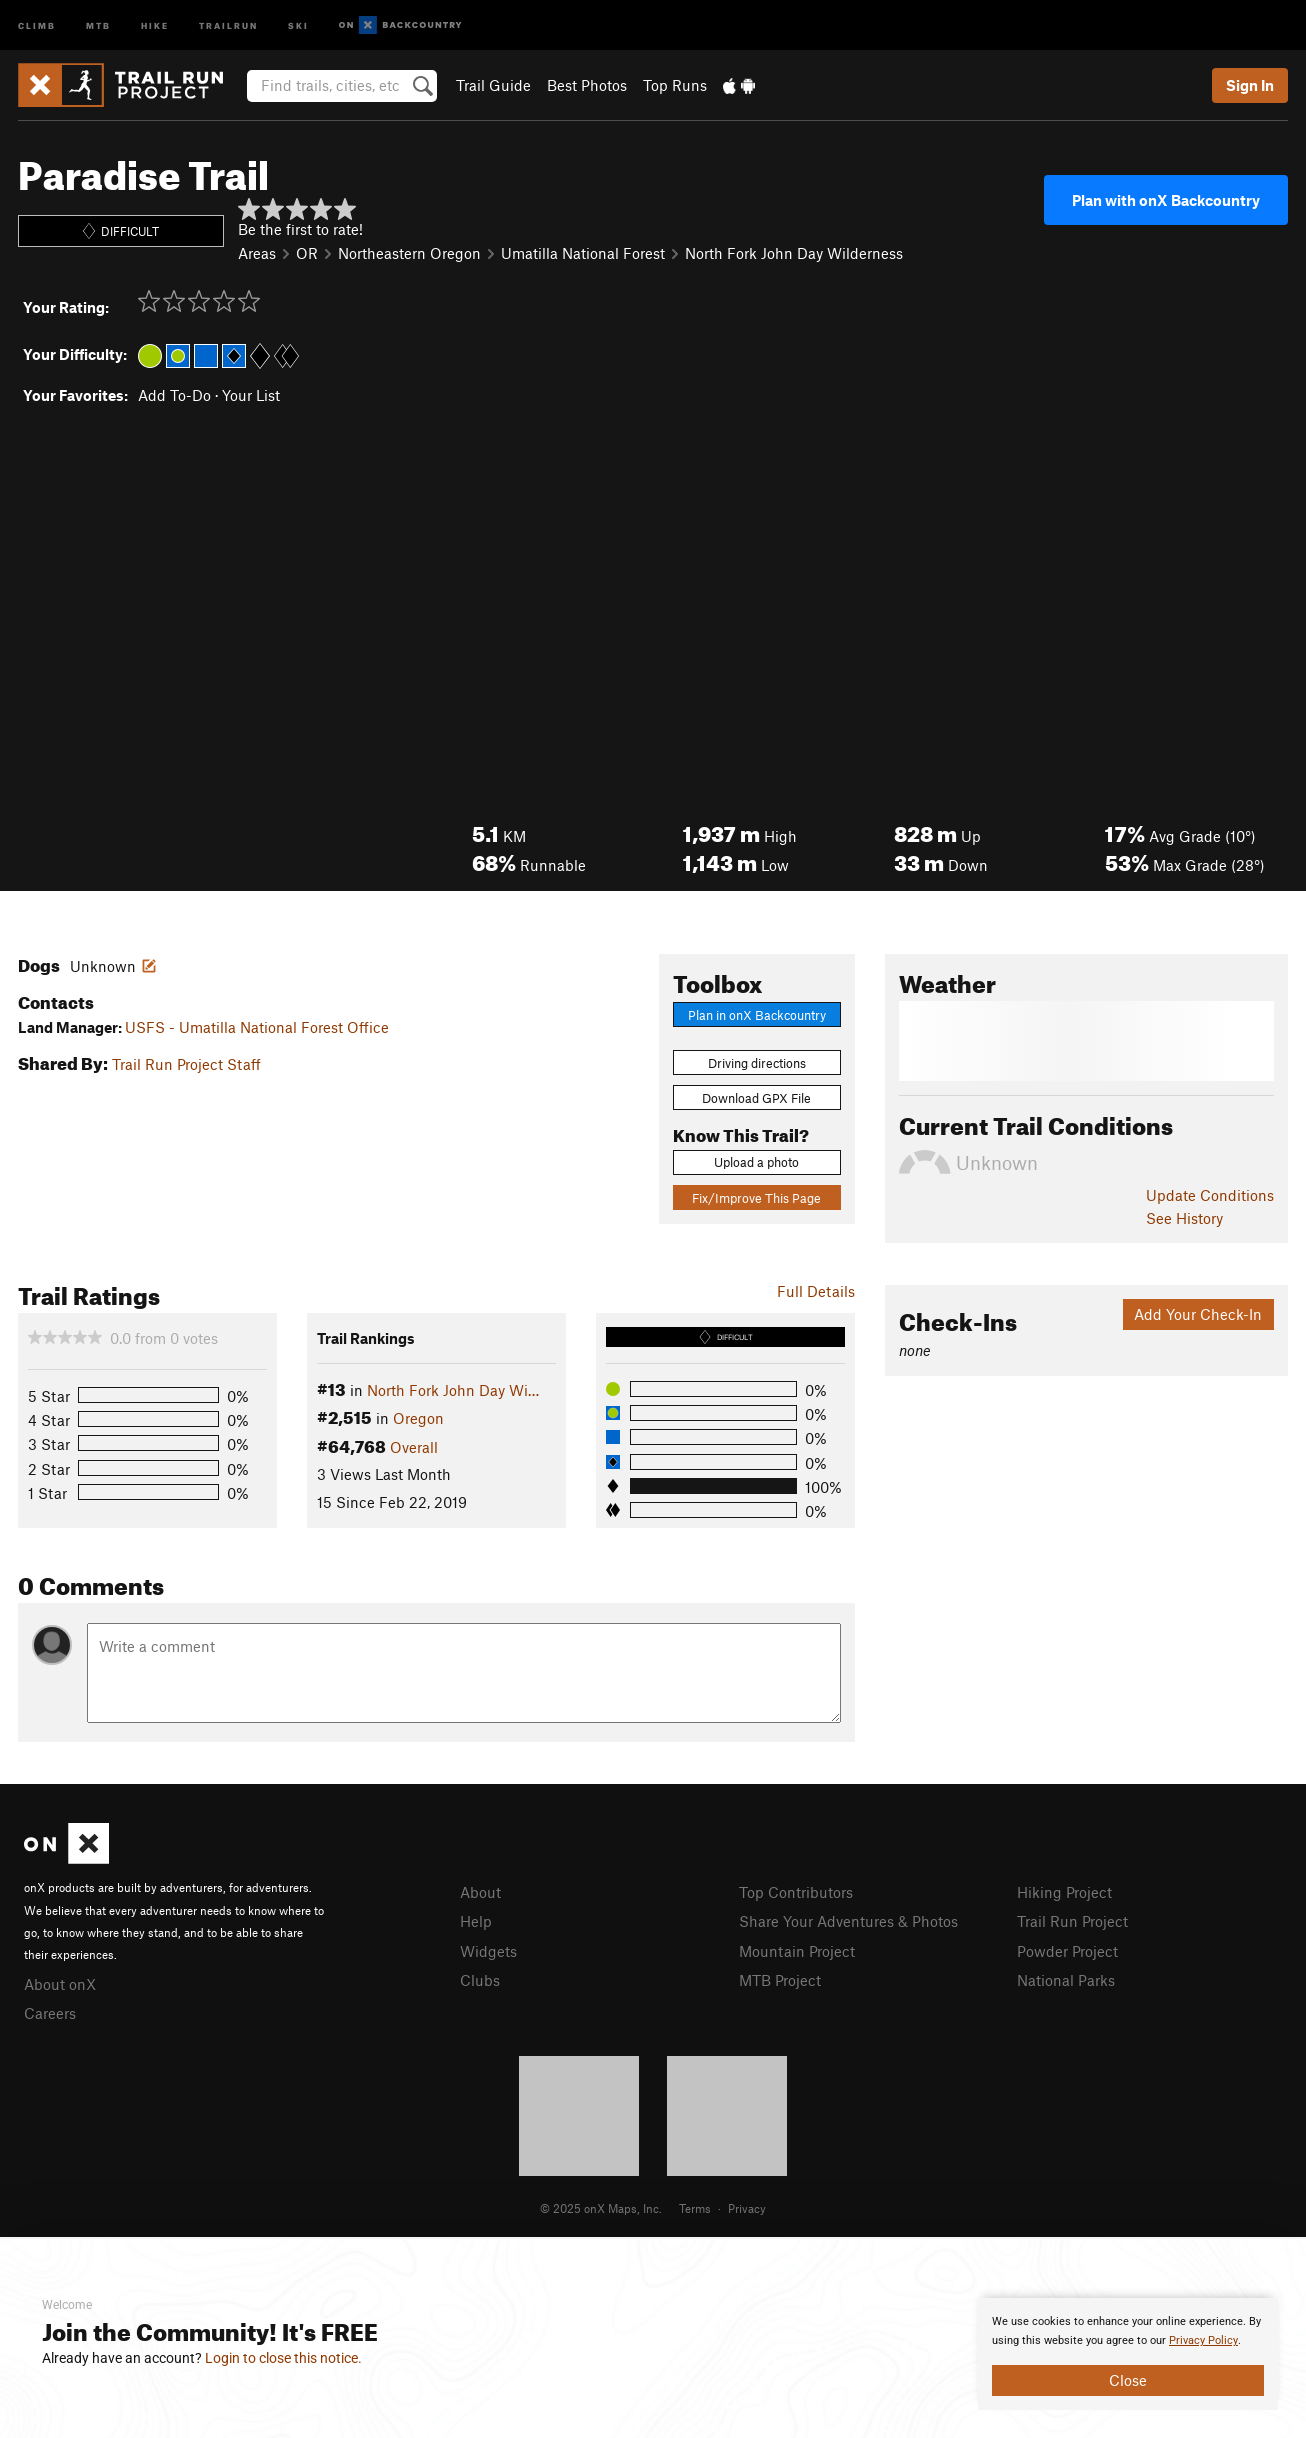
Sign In (1250, 85)
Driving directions (757, 1063)
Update (1210, 1195)
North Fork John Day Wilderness (794, 253)
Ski (298, 24)
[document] (1128, 2354)
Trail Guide (493, 85)
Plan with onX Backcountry (1166, 200)
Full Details (816, 1291)
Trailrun (228, 24)
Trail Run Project (1072, 1921)
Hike (155, 24)
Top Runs (675, 85)
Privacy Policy (1203, 2340)
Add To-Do (174, 395)
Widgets (488, 1951)
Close (1128, 2380)
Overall (414, 1447)
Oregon (418, 1418)
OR (307, 253)
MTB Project (780, 1980)
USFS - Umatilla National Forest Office (257, 1027)
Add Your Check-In (1198, 1314)
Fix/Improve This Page (756, 1198)
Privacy (747, 2208)
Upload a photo (756, 1162)
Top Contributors (796, 1892)
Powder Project (1067, 1951)
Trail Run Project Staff (186, 1064)
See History (1184, 1218)
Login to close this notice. (283, 2358)
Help (476, 1921)
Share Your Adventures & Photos (848, 1921)
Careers (50, 2013)
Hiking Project (1064, 1892)
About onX (60, 1984)
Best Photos (587, 85)
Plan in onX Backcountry (757, 1015)
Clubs (480, 1980)
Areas (257, 253)
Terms (695, 2208)
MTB (98, 24)
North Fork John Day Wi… (453, 1390)
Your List (251, 395)
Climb (37, 24)
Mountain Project (797, 1951)
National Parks (1066, 1980)
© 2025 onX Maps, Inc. (601, 2208)
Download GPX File (756, 1098)
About (480, 1892)
